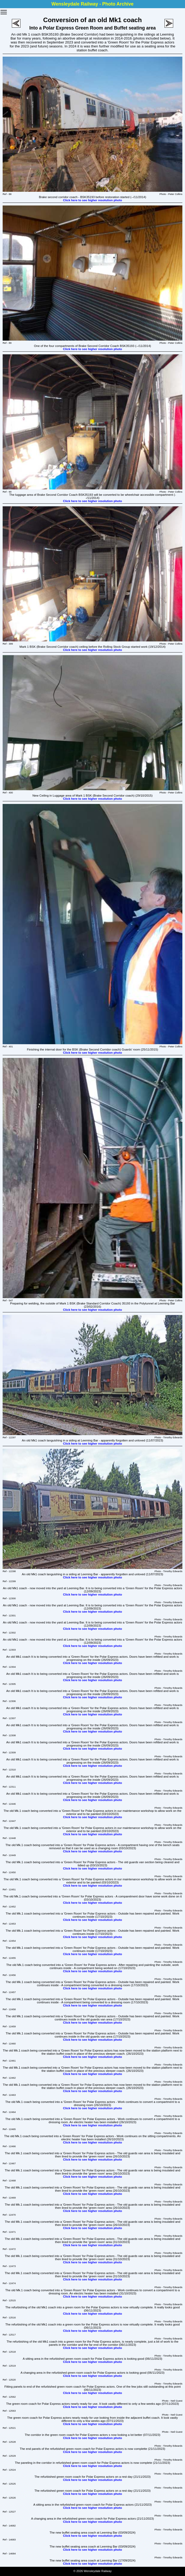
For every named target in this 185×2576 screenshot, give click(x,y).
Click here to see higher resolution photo (92, 200)
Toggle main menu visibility (4, 10)
